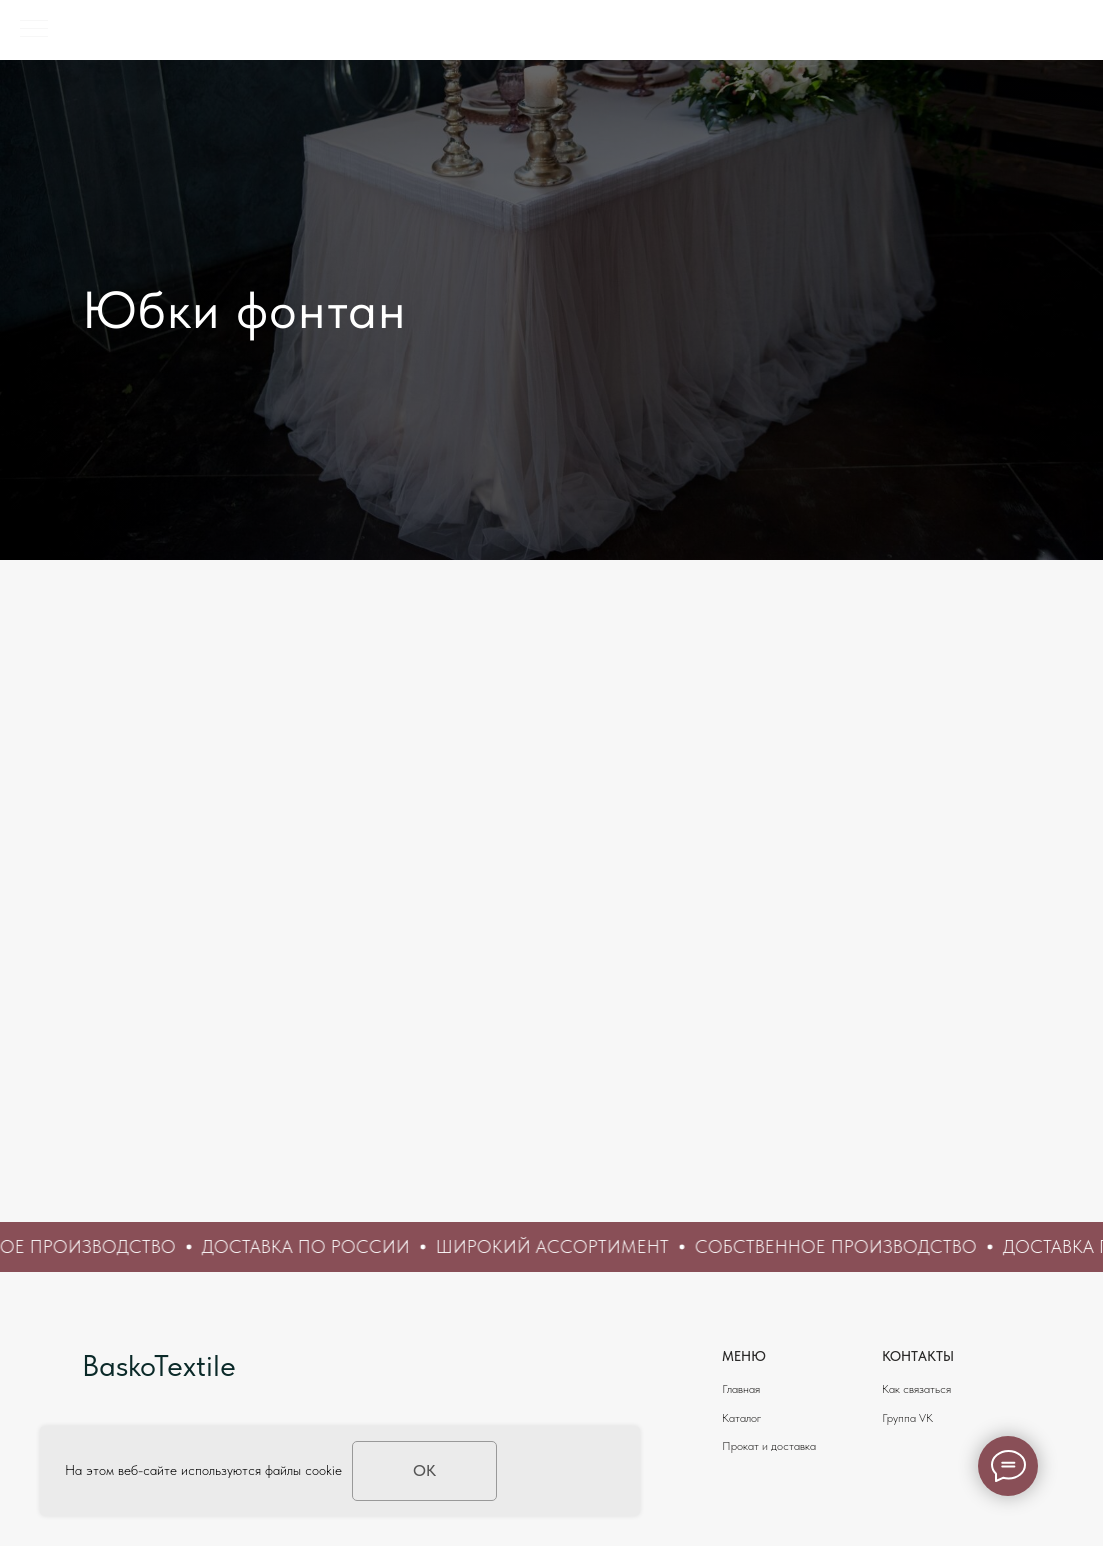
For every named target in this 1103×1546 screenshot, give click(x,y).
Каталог (741, 1418)
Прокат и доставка (769, 1446)
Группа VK (907, 1418)
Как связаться (916, 1389)
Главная (741, 1389)
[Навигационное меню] (34, 30)
